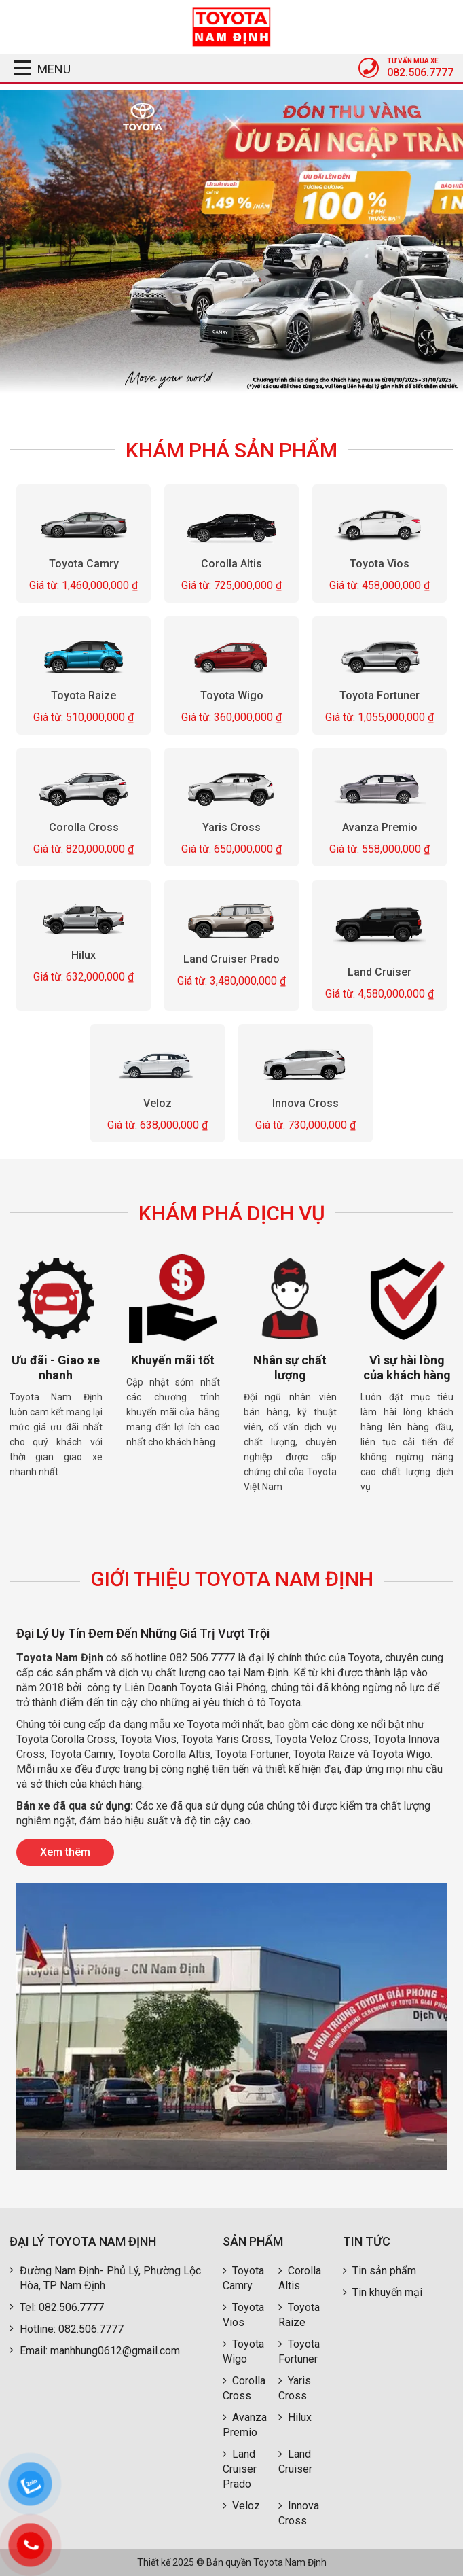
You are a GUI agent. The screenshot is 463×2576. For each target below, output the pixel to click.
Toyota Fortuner (379, 695)
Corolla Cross (83, 827)
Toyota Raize (83, 695)
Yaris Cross (231, 827)
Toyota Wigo (231, 695)
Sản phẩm (253, 2241)
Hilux (83, 955)
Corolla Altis (231, 563)
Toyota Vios (379, 563)
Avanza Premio (380, 827)
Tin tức (366, 2241)
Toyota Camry (83, 563)
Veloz (157, 1103)
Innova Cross (305, 1103)
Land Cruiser (379, 971)
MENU (37, 69)
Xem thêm (65, 1852)
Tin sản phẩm (379, 2270)
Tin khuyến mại (382, 2292)
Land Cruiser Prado (231, 958)
